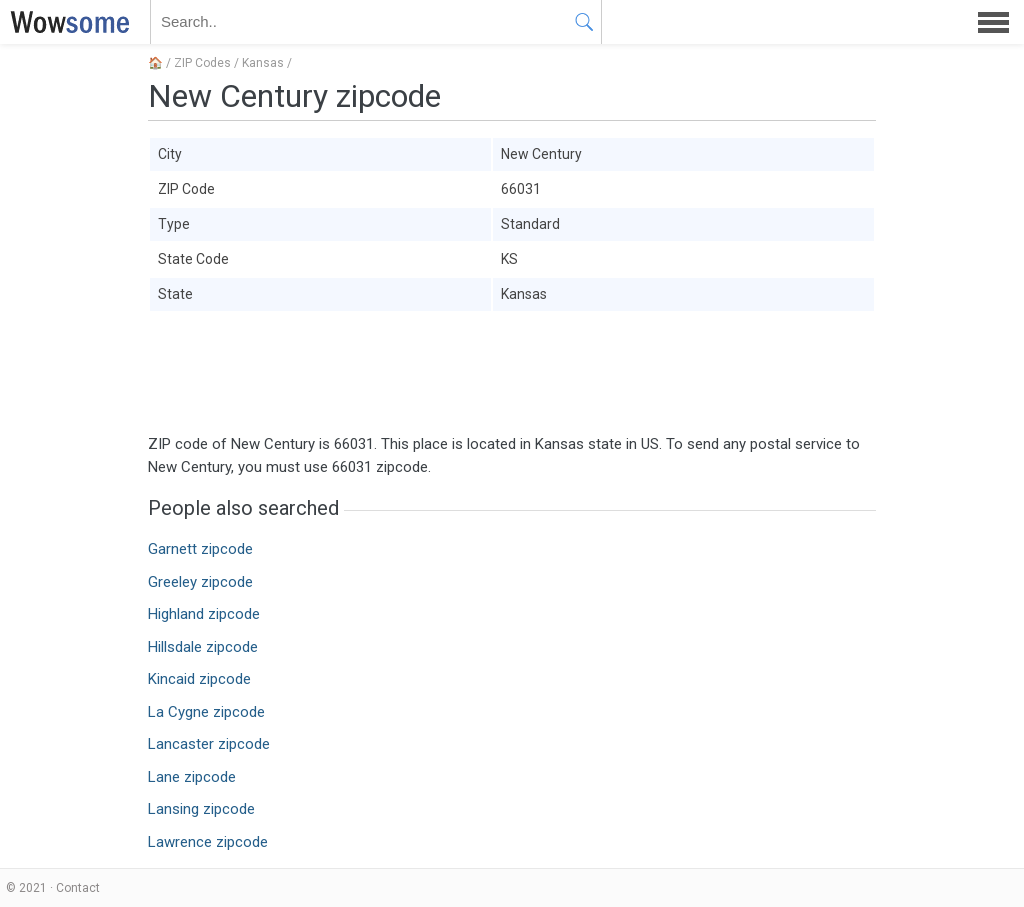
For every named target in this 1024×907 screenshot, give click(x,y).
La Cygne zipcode (206, 712)
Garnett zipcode (200, 549)
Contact (78, 888)
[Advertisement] (512, 373)
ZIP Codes (202, 63)
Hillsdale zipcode (203, 647)
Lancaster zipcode (209, 744)
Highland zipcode (204, 614)
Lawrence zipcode (208, 842)
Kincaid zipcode (199, 679)
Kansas (263, 63)
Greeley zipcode (200, 582)
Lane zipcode (192, 777)
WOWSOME (66, 22)
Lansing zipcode (201, 809)
